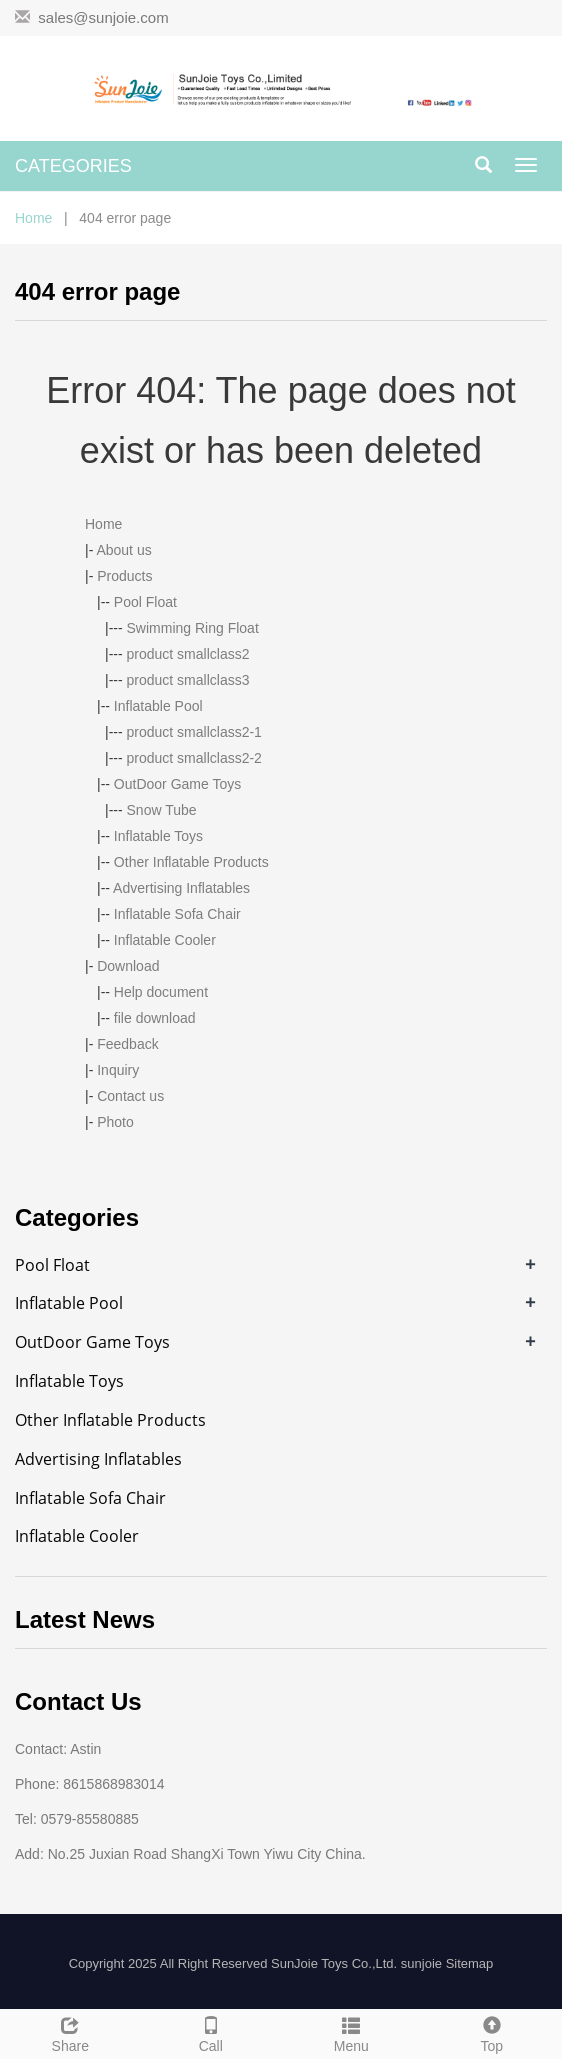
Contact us (130, 1096)
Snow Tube (162, 810)
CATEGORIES (73, 166)
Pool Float (145, 602)
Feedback (127, 1044)
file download (155, 1018)
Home (33, 218)
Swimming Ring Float (193, 628)
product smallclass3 (188, 680)
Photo (115, 1122)
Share (70, 2032)
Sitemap (470, 1963)
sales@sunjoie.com (103, 17)
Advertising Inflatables (181, 888)
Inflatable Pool (158, 706)
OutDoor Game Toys (177, 784)
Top (492, 2032)
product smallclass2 (188, 654)
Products (124, 576)
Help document (161, 992)
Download (128, 966)
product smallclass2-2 (194, 758)
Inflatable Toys (158, 836)
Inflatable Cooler (165, 940)
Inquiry (118, 1070)
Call (211, 2032)
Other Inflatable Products (191, 862)
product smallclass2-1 (194, 732)
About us (123, 550)
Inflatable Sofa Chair (177, 914)
